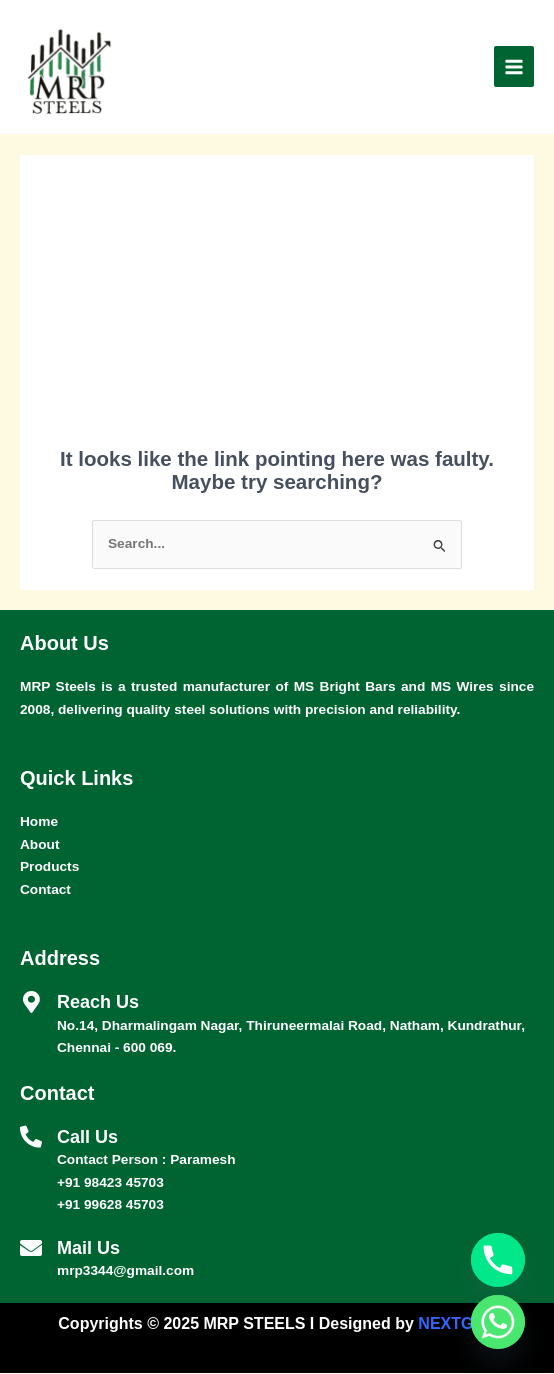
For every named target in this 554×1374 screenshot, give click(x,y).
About (39, 845)
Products (49, 867)
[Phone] (498, 1260)
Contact (45, 890)
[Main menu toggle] (514, 67)
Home (39, 822)
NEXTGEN (456, 1324)
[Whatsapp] (498, 1322)
